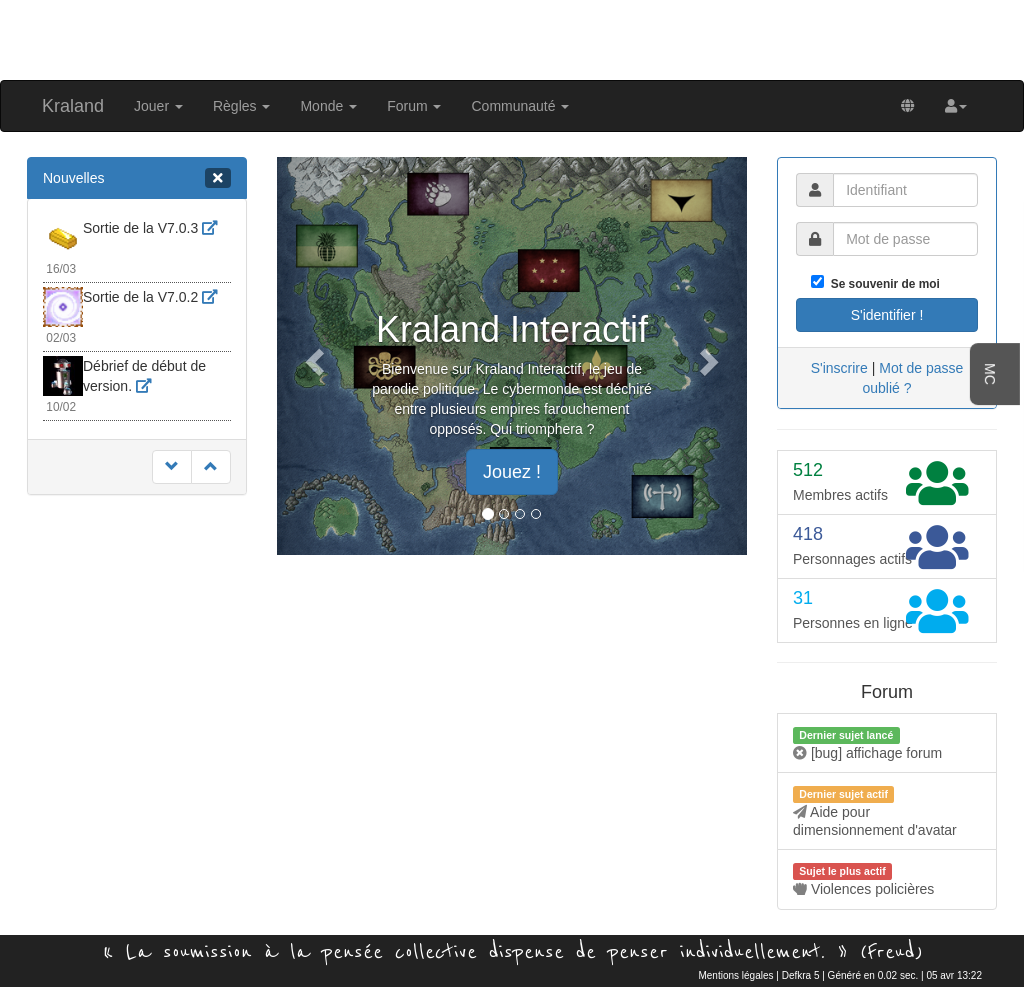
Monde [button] (328, 106)
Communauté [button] (520, 106)
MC (990, 374)
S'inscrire (839, 368)
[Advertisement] (512, 38)
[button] (956, 106)
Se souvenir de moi (882, 284)
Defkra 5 (801, 975)
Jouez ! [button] (512, 472)
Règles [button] (241, 106)
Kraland (73, 106)
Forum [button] (414, 106)
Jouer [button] (158, 106)
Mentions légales (735, 975)
